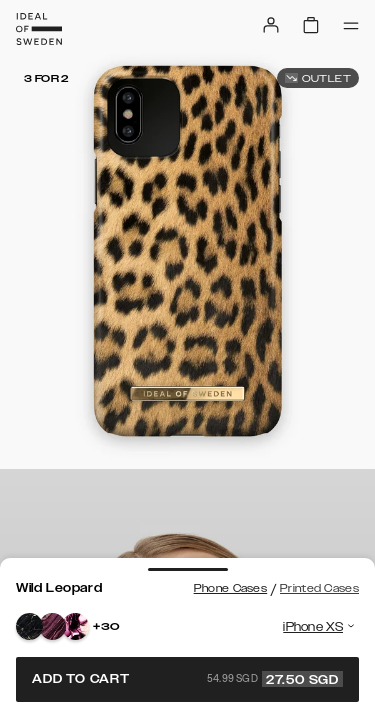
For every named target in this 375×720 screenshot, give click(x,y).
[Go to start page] (39, 29)
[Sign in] (271, 25)
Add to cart (187, 679)
